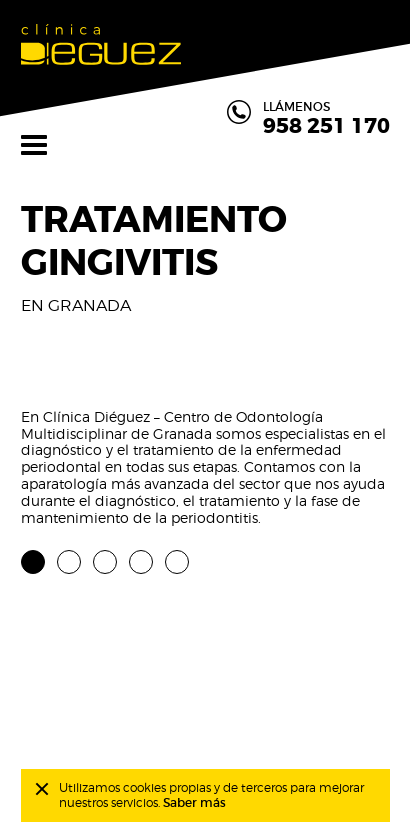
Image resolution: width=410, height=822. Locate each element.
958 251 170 (326, 127)
